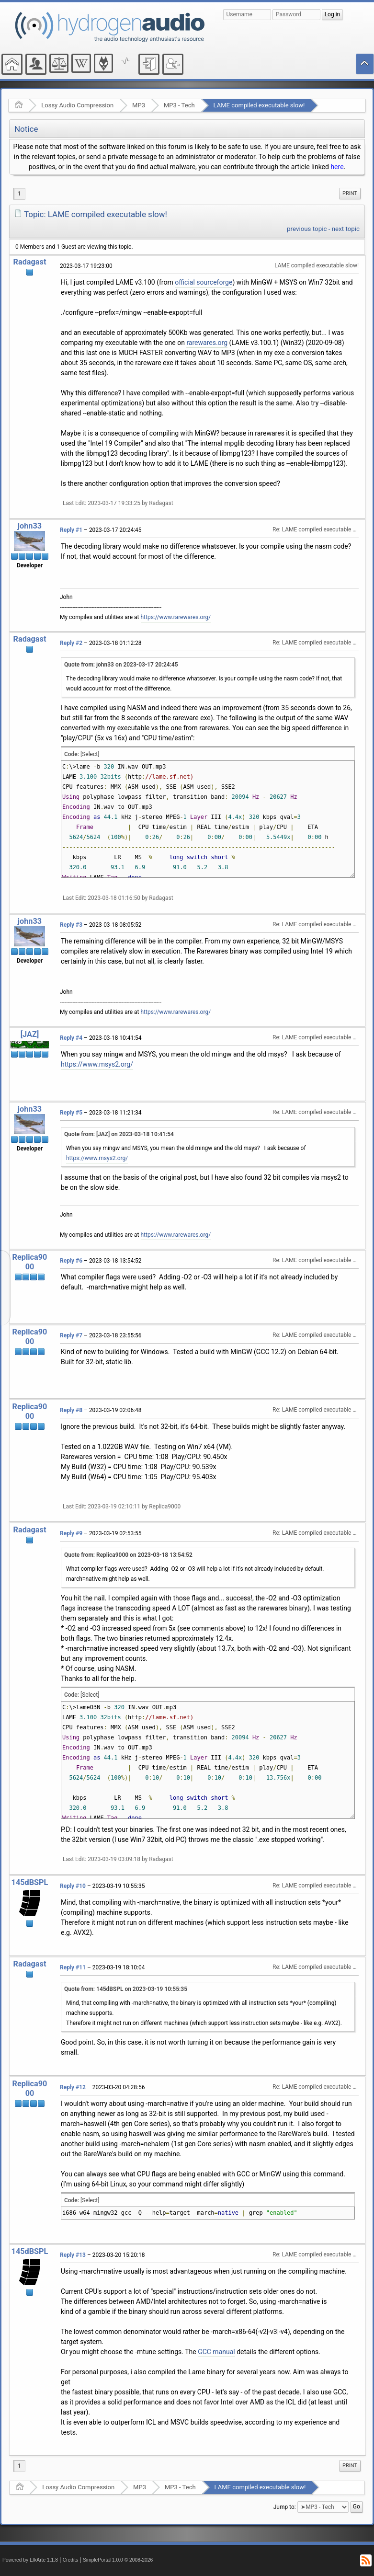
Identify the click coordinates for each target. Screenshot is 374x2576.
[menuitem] (350, 193)
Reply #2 (71, 643)
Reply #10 (73, 1886)
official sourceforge (203, 282)
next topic (346, 228)
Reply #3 (71, 924)
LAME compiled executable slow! (259, 105)
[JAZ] (30, 1034)
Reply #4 (71, 1038)
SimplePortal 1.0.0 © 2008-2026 (118, 2560)
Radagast (29, 261)
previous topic (307, 228)
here (336, 167)
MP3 (138, 105)
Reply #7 (71, 1335)
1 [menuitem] (19, 193)
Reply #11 (73, 1967)
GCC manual (216, 2352)
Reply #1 (71, 530)
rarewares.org (206, 342)
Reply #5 (71, 1112)
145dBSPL (29, 1882)
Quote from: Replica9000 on (128, 1555)
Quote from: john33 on (121, 664)
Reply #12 (73, 2087)
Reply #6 (71, 1260)
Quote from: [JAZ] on (119, 1134)
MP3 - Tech (179, 105)
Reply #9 (71, 1533)
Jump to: (284, 2506)
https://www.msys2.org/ (97, 1064)
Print (349, 193)
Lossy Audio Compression (77, 105)
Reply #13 (73, 2255)
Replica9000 (29, 1262)
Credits (71, 2560)
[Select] (89, 754)
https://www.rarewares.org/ (176, 617)
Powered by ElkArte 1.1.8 (30, 2560)
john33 (30, 525)
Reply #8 (71, 1410)
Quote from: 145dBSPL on (125, 1989)
